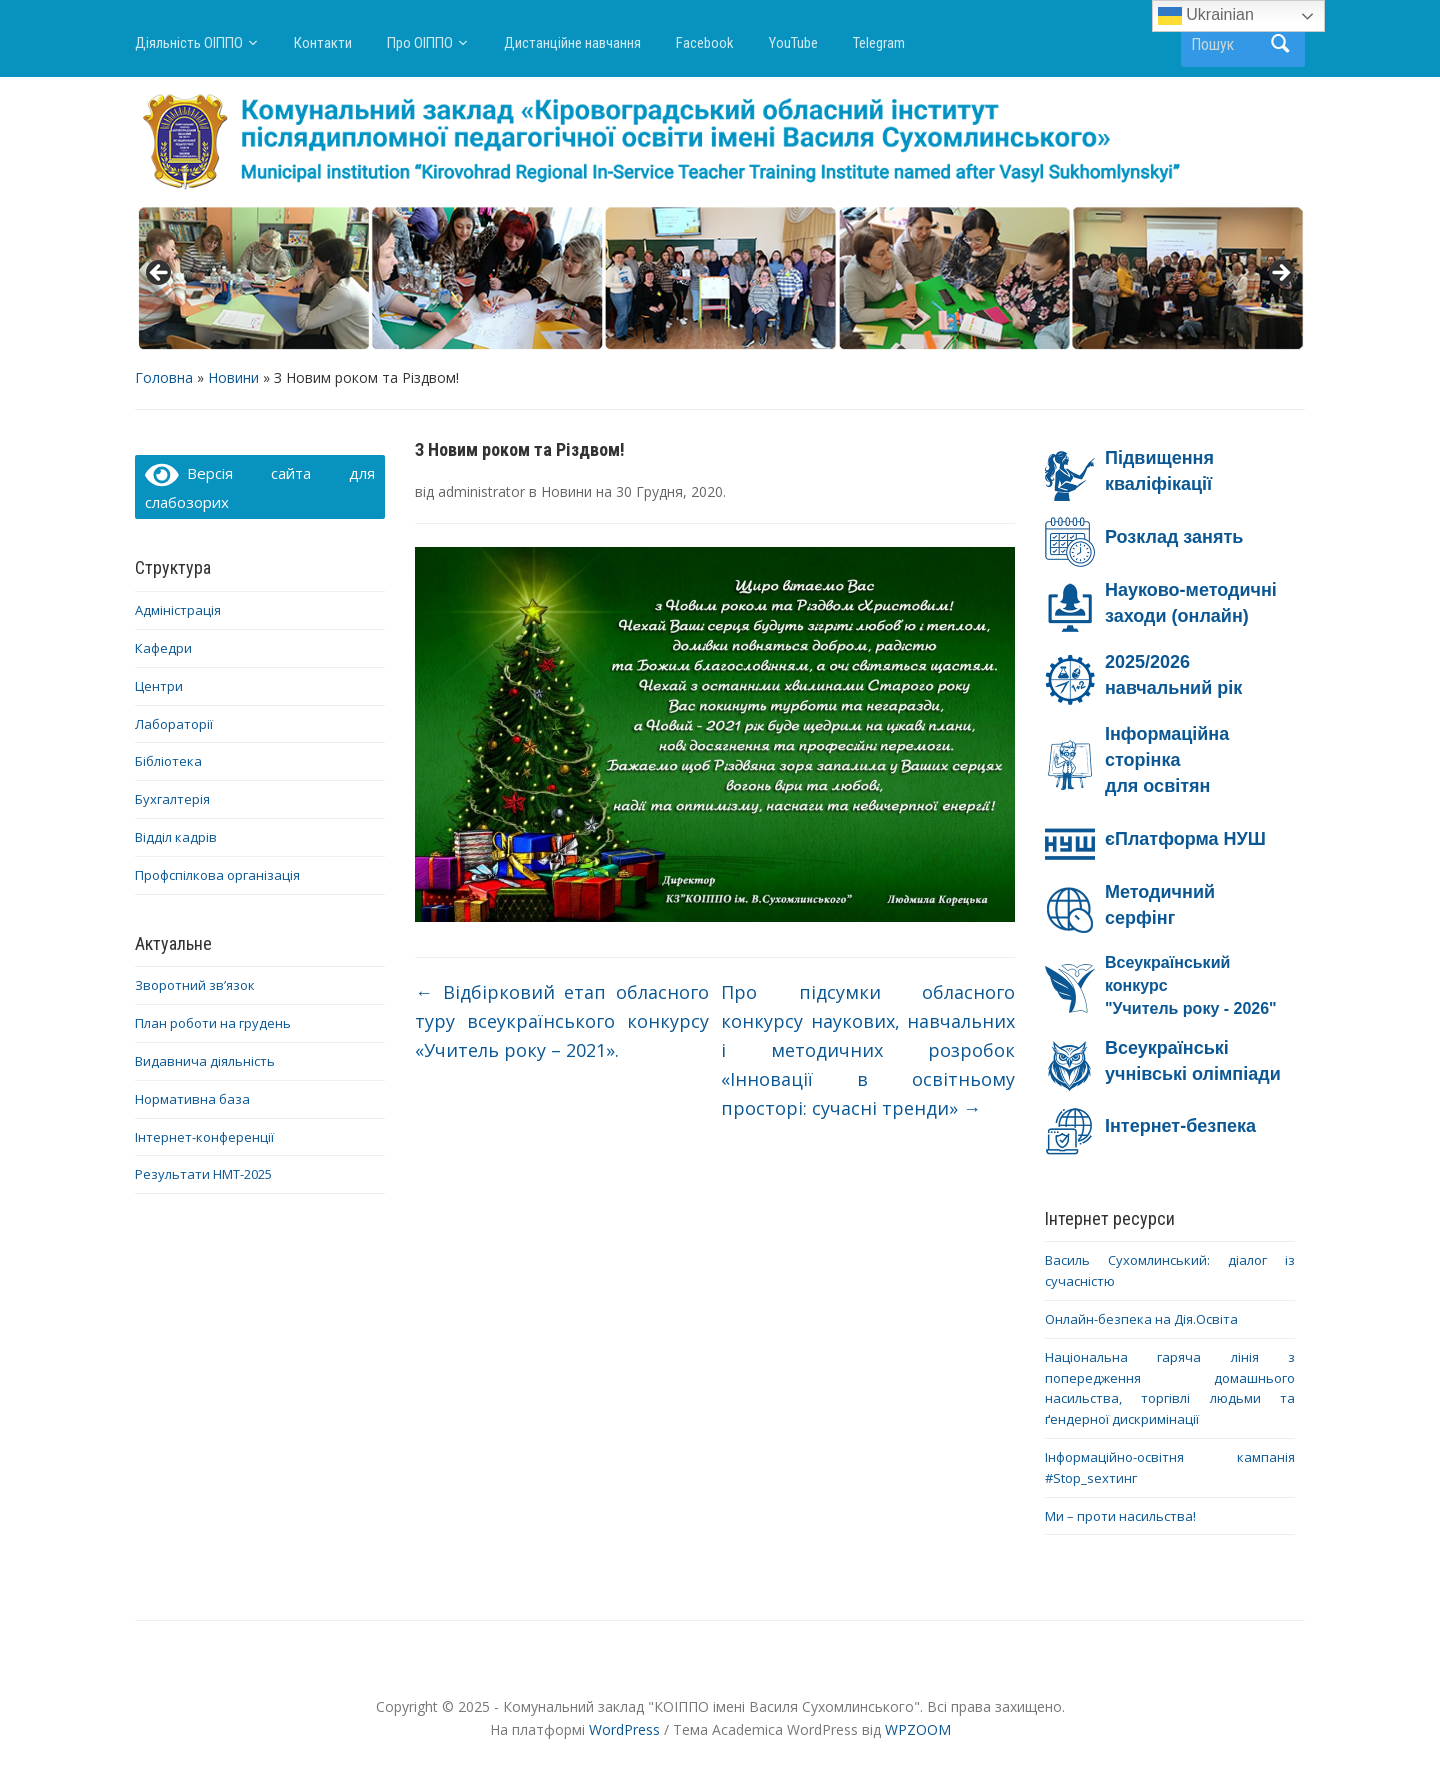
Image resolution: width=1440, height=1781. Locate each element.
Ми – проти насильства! (1120, 1516)
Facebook (705, 43)
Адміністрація (178, 610)
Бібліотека (168, 761)
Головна (164, 377)
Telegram (879, 43)
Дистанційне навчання (572, 43)
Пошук (1280, 43)
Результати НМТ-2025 (203, 1174)
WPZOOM (918, 1729)
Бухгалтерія (172, 799)
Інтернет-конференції (204, 1137)
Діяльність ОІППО (189, 43)
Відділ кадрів (176, 837)
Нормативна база (192, 1099)
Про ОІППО (420, 43)
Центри (159, 686)
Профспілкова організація (217, 875)
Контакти (323, 43)
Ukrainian (1206, 16)
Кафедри (163, 648)
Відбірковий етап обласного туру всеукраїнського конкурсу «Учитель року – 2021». (562, 1021)
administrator (481, 491)
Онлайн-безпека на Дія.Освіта (1141, 1319)
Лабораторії (174, 724)
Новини (233, 377)
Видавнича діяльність (205, 1061)
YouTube (793, 43)
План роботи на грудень (213, 1023)
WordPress (624, 1729)
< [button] (160, 274)
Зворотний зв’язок (195, 985)
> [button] (1280, 274)
